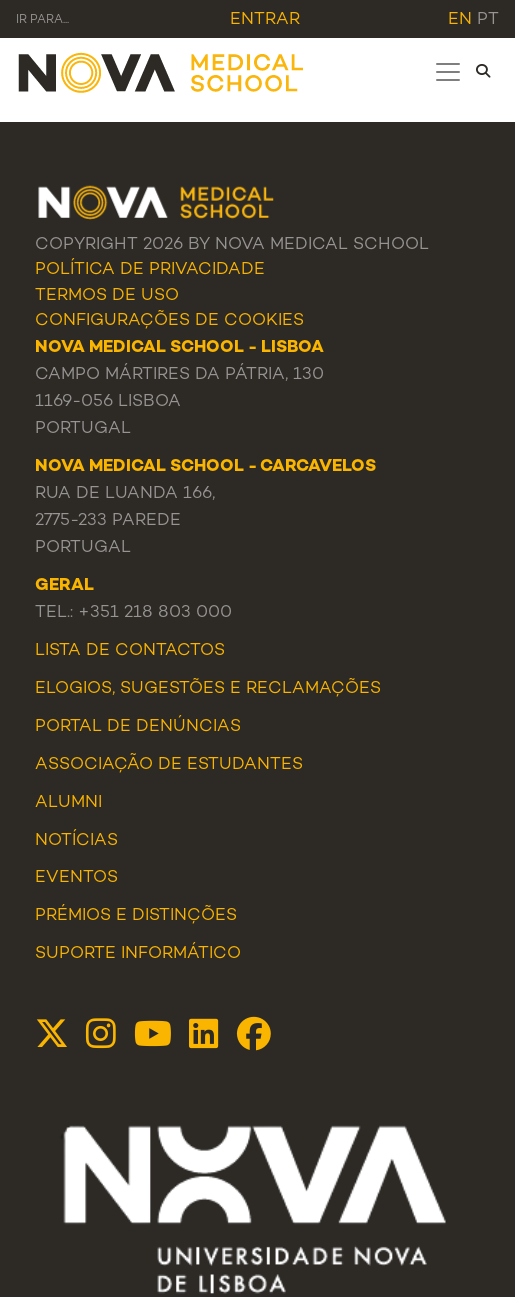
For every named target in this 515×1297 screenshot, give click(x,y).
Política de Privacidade (150, 270)
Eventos (76, 878)
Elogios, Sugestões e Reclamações (208, 689)
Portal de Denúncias (138, 727)
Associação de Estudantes (169, 765)
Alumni (68, 803)
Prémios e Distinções (136, 916)
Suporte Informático (138, 954)
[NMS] (162, 71)
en (460, 20)
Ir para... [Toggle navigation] (42, 20)
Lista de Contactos (130, 651)
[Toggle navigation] (448, 72)
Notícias (76, 841)
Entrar (265, 20)
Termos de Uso (107, 296)
